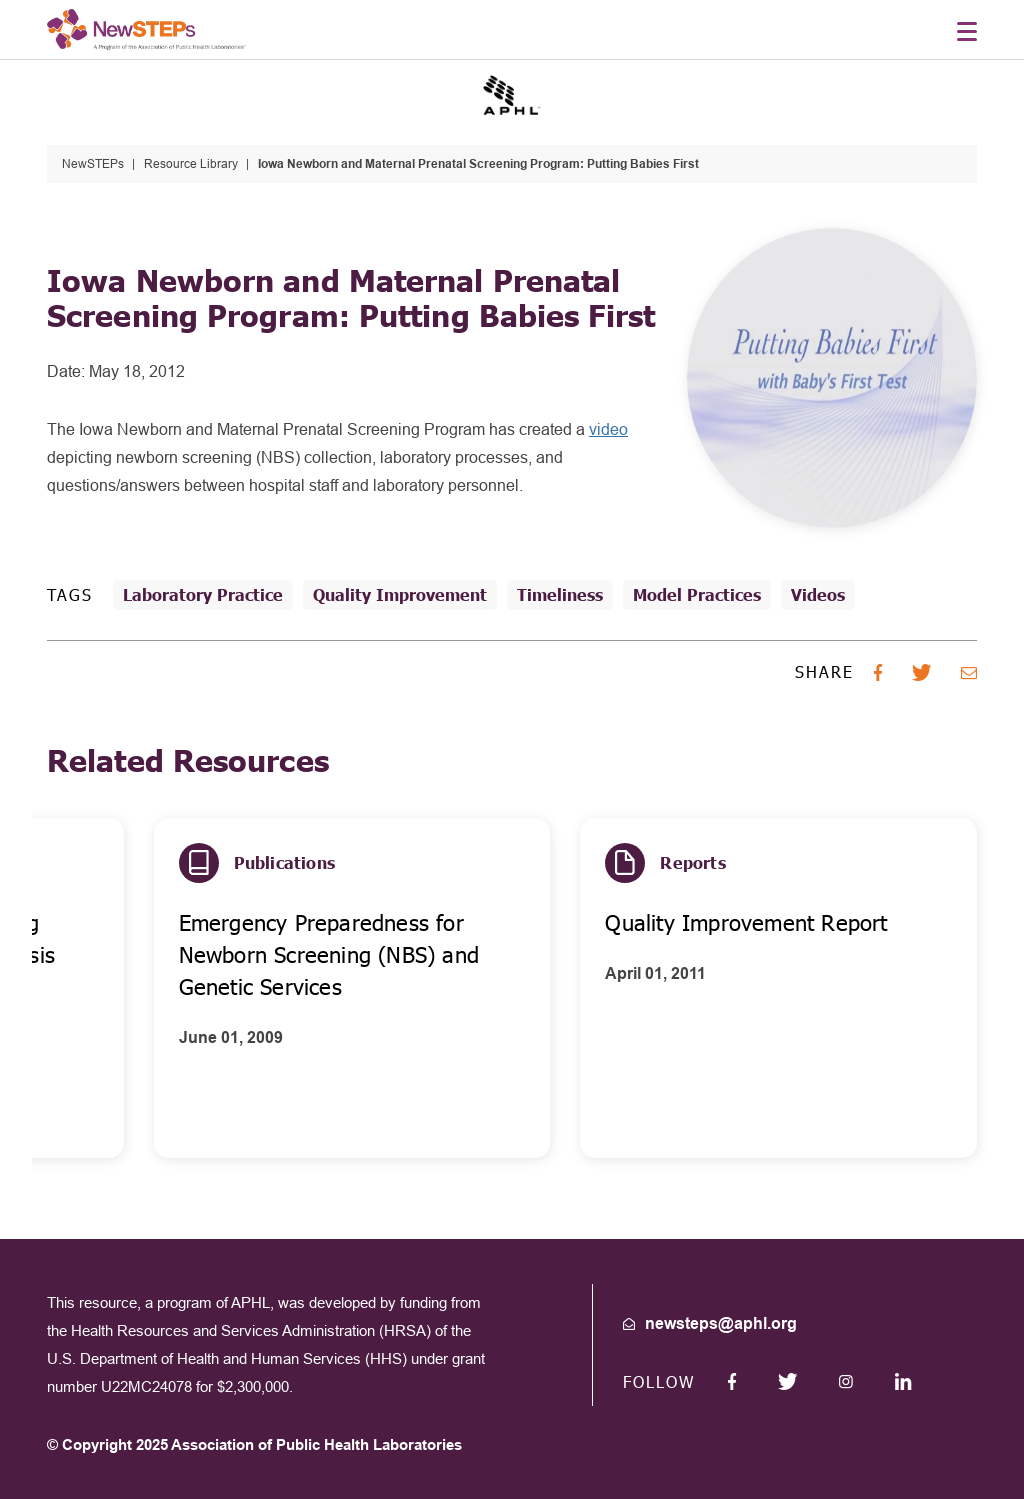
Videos (818, 594)
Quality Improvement (400, 594)
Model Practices (697, 594)
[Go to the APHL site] (512, 93)
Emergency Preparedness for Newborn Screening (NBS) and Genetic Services (649, 954)
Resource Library (191, 164)
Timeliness (560, 594)
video (608, 429)
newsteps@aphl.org (721, 1323)
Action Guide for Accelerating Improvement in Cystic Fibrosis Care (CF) (223, 954)
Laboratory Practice (203, 594)
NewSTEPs (93, 164)
